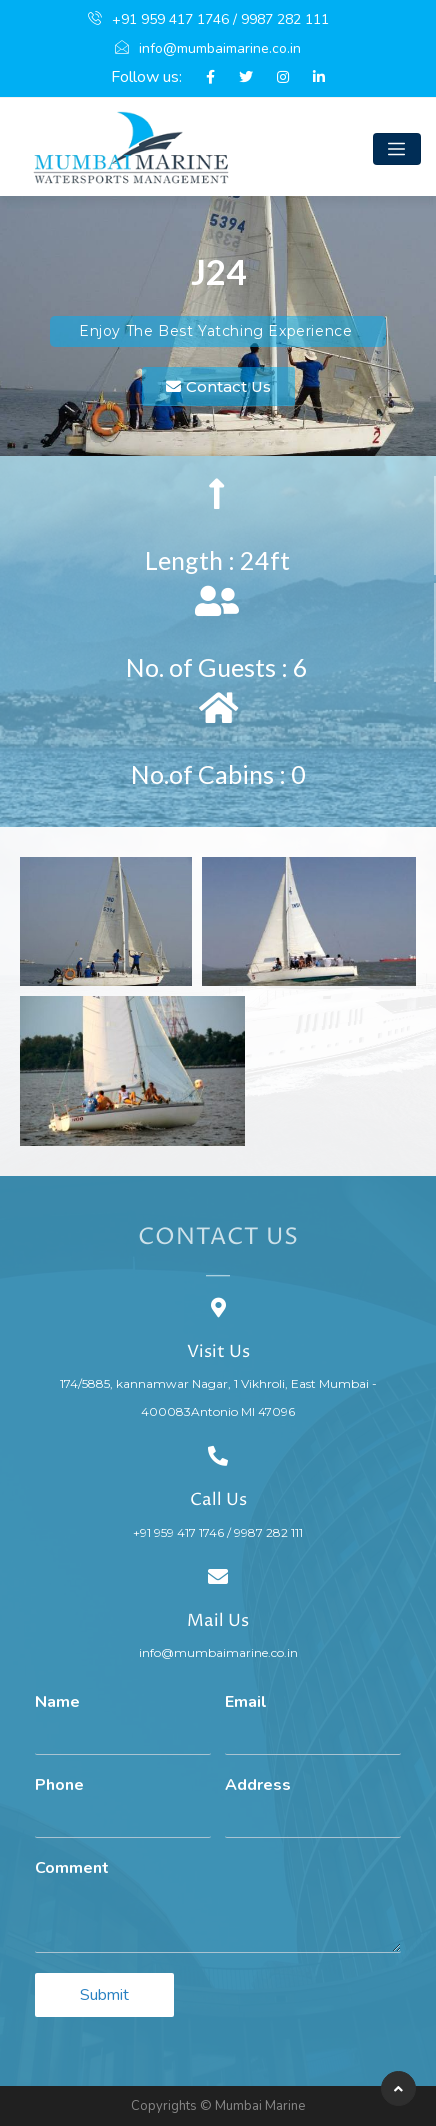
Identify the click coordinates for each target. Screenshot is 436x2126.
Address (258, 1785)
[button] (218, 386)
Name (57, 1702)
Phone (59, 1785)
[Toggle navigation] (397, 149)
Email (246, 1702)
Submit (104, 1995)
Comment (72, 1868)
